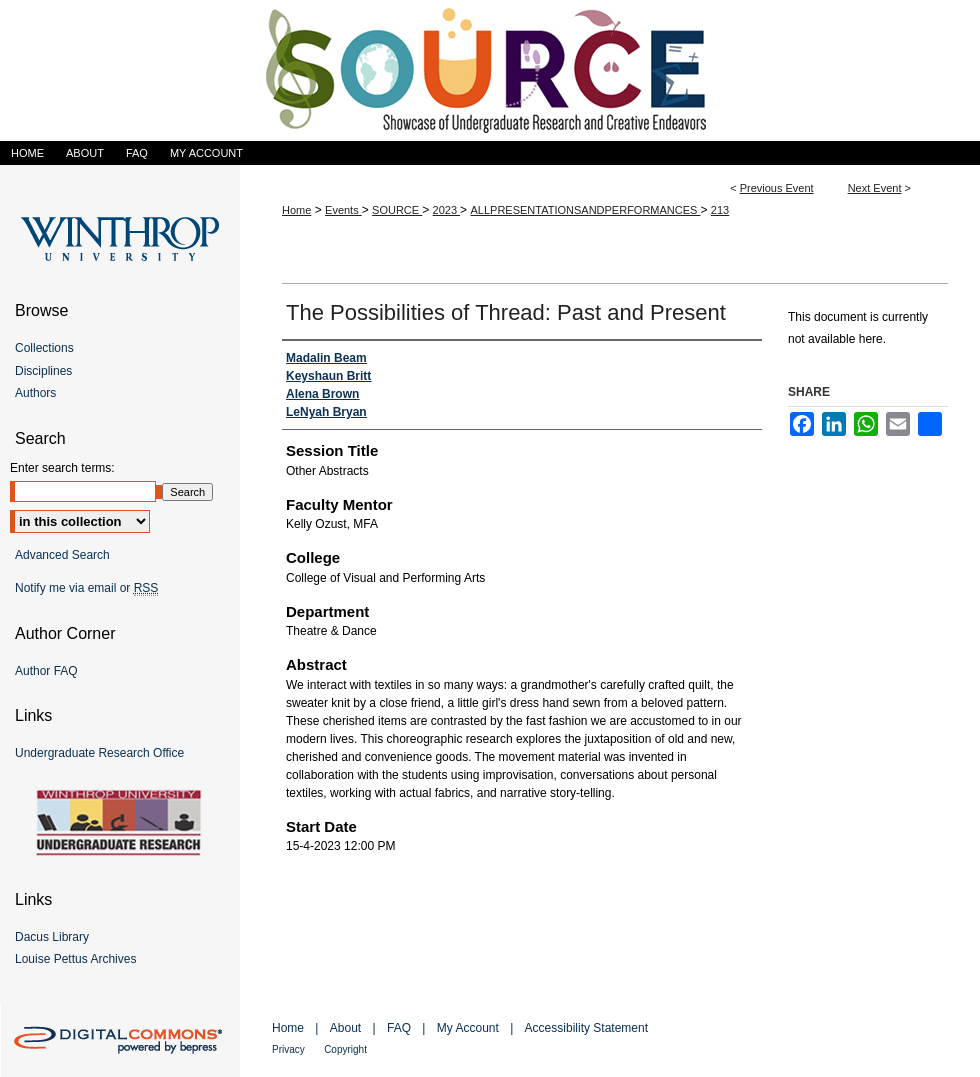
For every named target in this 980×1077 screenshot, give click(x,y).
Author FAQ (46, 671)
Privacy (288, 1049)
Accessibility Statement (586, 1028)
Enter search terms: (62, 468)
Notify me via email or (86, 588)
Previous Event (777, 188)
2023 (447, 210)
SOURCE (397, 210)
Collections (44, 348)
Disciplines (43, 371)
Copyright (345, 1049)
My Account (468, 1028)
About (345, 1028)
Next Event (875, 188)
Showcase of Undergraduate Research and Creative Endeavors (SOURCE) (490, 70)
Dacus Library (52, 937)
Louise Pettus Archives (75, 959)
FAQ (399, 1028)
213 (720, 210)
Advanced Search (62, 555)
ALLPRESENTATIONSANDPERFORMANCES (585, 210)
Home (296, 210)
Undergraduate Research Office (99, 753)
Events (343, 210)
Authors (35, 393)
